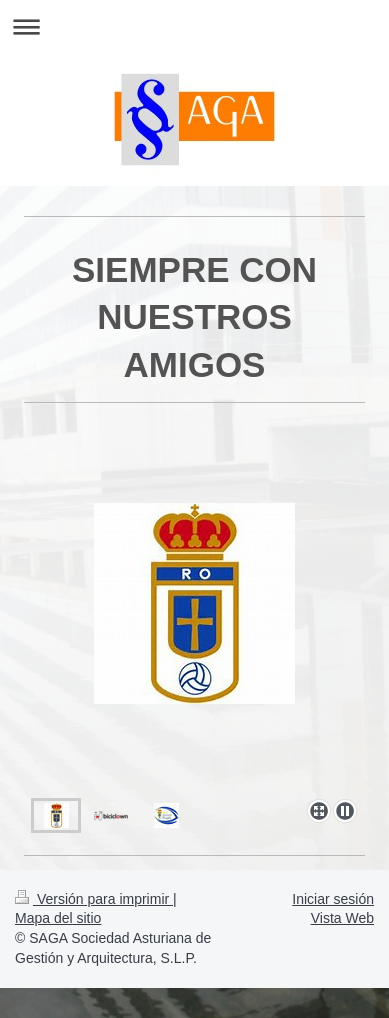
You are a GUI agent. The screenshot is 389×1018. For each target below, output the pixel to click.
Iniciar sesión (333, 899)
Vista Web (342, 918)
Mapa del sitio (58, 918)
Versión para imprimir (94, 899)
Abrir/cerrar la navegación (194, 26)
